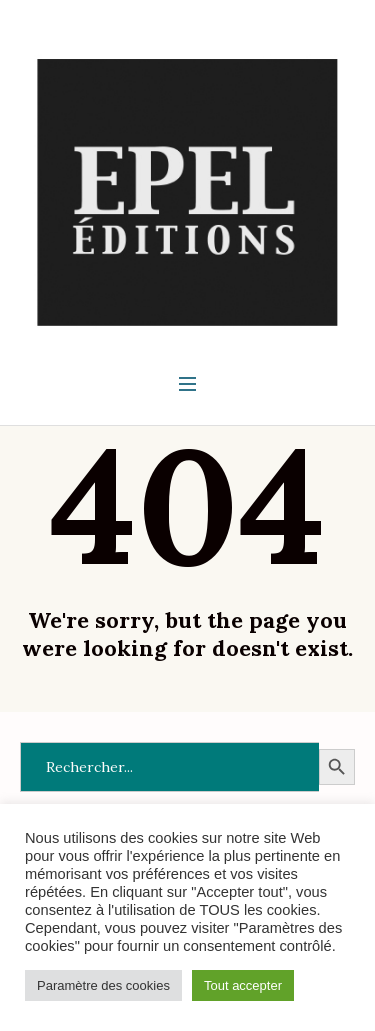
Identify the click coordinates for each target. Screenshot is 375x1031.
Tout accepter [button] (243, 985)
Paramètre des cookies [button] (103, 985)
